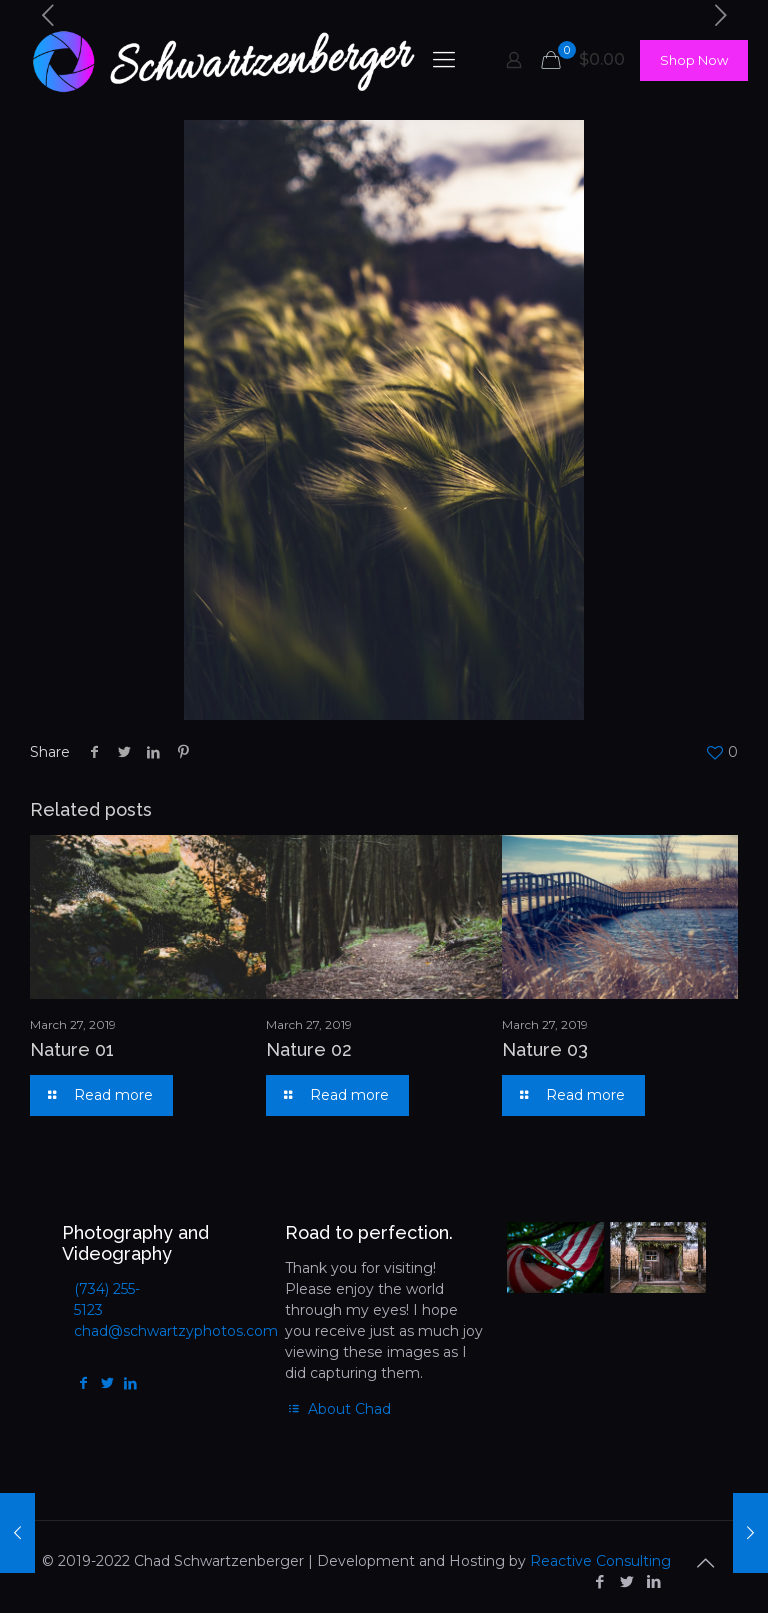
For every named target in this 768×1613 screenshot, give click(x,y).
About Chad (338, 1409)
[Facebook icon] (599, 1581)
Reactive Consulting (600, 1561)
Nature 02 (309, 1049)
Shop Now (694, 60)
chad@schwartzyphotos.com (176, 1331)
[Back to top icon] (705, 1563)
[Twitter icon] (626, 1581)
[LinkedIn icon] (653, 1581)
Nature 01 (72, 1049)
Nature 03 (545, 1049)
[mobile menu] (444, 60)
